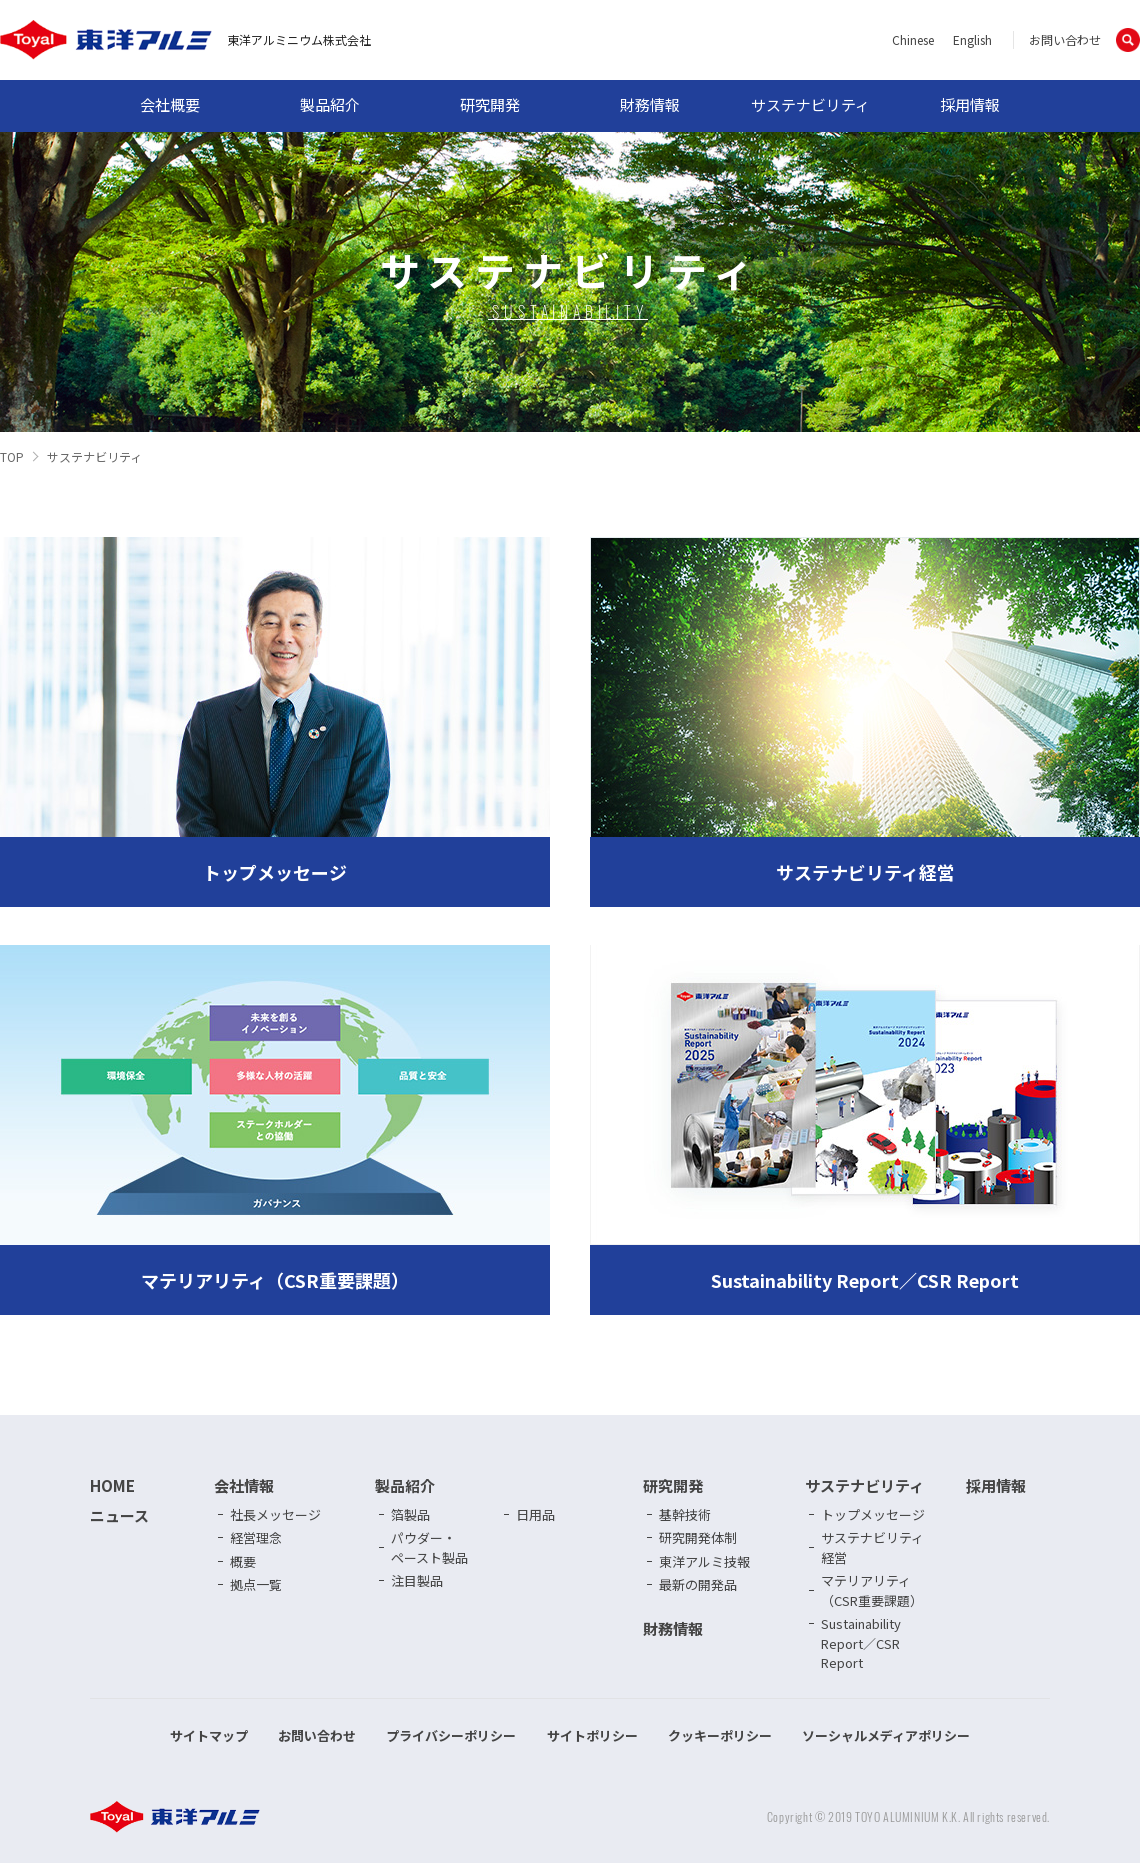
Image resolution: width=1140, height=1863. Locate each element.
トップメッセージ (873, 1514)
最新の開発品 (698, 1584)
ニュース (119, 1515)
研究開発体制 (698, 1537)
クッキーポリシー (720, 1735)
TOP (12, 456)
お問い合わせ (1065, 39)
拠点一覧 (256, 1584)
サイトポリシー (592, 1735)
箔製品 (410, 1514)
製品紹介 (330, 104)
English (972, 39)
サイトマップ (209, 1735)
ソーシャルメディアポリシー (886, 1735)
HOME (112, 1485)
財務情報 (650, 104)
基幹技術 (685, 1514)
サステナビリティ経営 (872, 1547)
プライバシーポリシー (451, 1735)
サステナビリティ (810, 104)
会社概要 (170, 104)
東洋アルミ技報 (704, 1561)
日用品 (535, 1514)
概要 (243, 1561)
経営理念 (256, 1537)
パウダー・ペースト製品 (429, 1547)
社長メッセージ (275, 1514)
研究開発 (490, 104)
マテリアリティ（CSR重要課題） (872, 1590)
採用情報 (970, 104)
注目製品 (417, 1580)
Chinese (913, 39)
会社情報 (244, 1485)
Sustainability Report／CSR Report (861, 1643)
